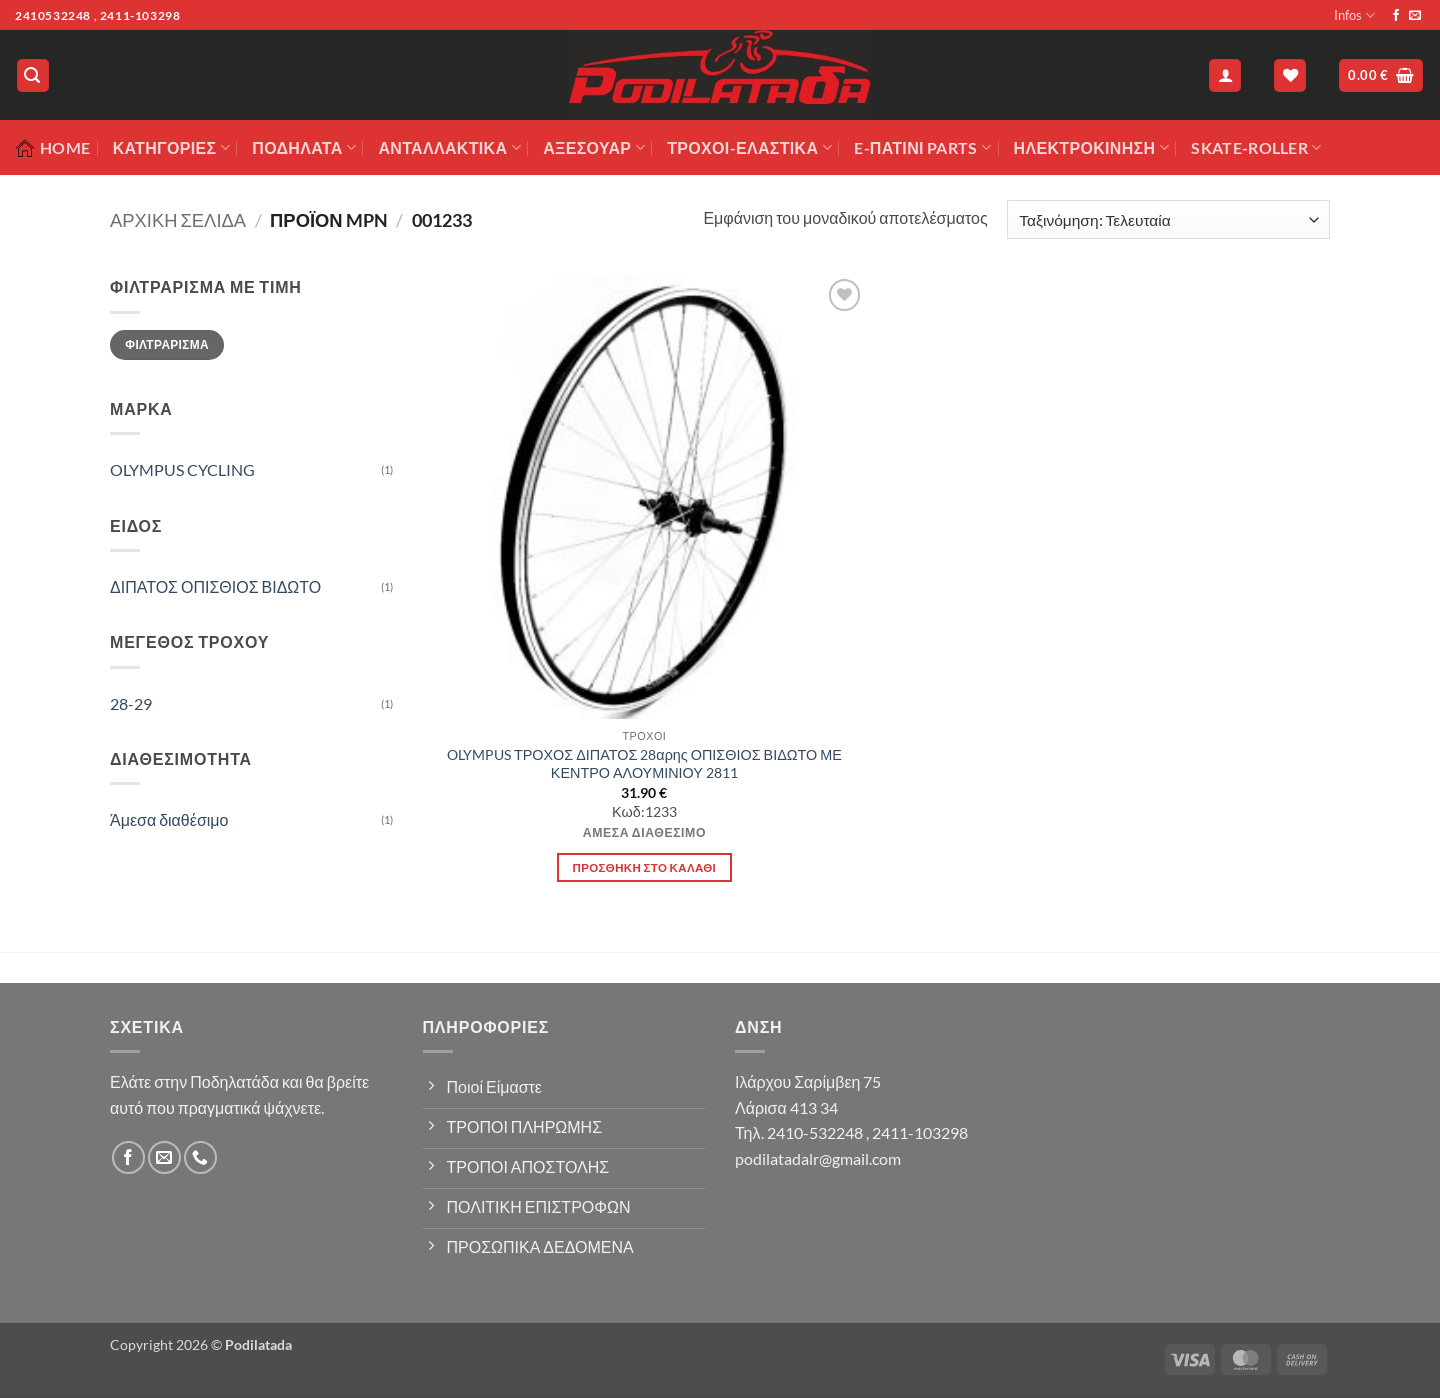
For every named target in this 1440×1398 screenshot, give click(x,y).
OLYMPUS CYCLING (182, 469)
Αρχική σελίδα (178, 220)
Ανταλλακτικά (449, 148)
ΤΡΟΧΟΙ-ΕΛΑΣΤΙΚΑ (749, 148)
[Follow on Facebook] (1396, 16)
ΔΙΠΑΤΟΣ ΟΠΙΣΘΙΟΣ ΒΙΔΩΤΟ (215, 586)
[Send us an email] (1415, 16)
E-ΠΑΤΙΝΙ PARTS (922, 148)
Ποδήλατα (304, 148)
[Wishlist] (1290, 75)
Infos (1354, 15)
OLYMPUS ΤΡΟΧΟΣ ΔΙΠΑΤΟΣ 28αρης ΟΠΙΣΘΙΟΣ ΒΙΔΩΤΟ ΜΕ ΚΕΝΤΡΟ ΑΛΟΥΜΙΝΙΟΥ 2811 (644, 764)
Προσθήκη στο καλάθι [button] (645, 867)
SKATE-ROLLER (1256, 148)
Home (52, 148)
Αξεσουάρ (594, 148)
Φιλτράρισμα (167, 344)
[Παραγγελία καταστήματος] (1168, 219)
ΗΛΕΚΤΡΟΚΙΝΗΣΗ (1091, 148)
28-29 (131, 703)
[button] (33, 75)
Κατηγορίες (171, 148)
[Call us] (200, 1157)
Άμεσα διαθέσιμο (169, 819)
